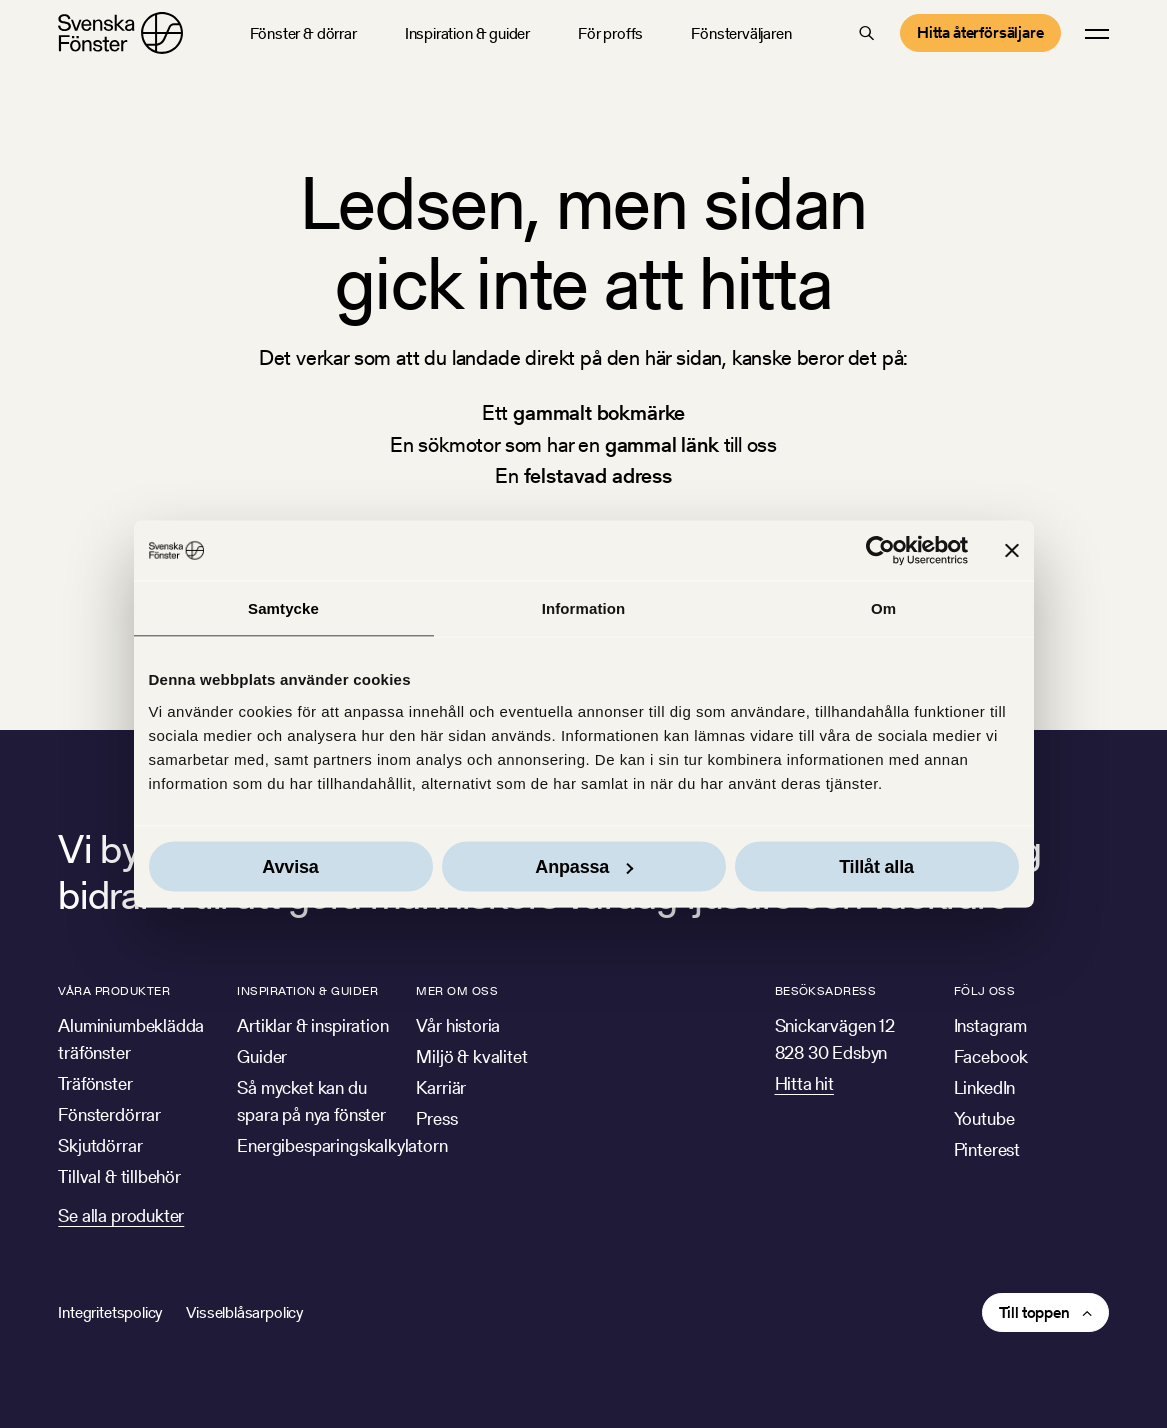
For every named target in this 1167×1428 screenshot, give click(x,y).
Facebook (991, 1056)
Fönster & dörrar (303, 33)
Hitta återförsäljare (980, 32)
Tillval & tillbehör (119, 1176)
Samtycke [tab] (283, 608)
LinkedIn (985, 1087)
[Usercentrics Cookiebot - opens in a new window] (880, 551)
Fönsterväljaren (741, 33)
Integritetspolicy (110, 1312)
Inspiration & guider (467, 33)
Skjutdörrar (100, 1145)
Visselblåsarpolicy (244, 1312)
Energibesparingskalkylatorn (342, 1145)
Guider (262, 1056)
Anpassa (584, 866)
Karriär (441, 1087)
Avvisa (290, 866)
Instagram (990, 1025)
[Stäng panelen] (1012, 551)
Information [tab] (584, 608)
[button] (867, 33)
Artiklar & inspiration (312, 1025)
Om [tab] (883, 608)
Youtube (984, 1118)
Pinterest (987, 1149)
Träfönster (95, 1083)
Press (436, 1118)
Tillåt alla (876, 866)
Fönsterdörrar (109, 1114)
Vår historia (458, 1025)
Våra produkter (114, 990)
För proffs (610, 33)
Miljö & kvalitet (471, 1056)
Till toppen (1034, 1312)
